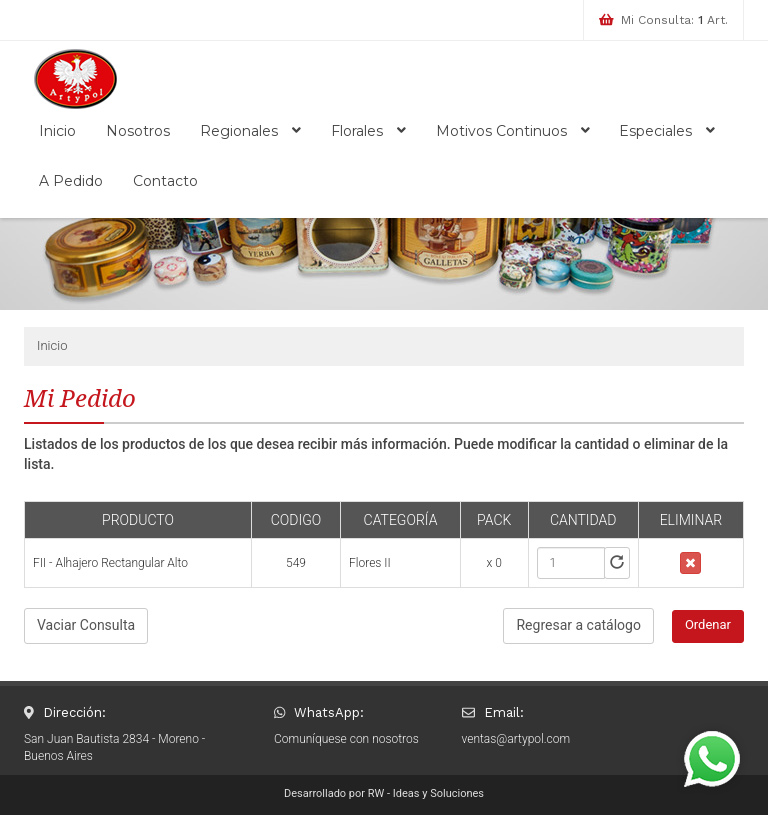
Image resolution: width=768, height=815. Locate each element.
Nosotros (138, 131)
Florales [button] (368, 131)
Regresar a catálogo (578, 625)
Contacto (165, 181)
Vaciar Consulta (86, 625)
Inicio (57, 131)
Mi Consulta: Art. (674, 20)
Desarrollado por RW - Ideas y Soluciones (384, 793)
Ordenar (708, 624)
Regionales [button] (250, 131)
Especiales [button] (667, 131)
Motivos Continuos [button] (513, 131)
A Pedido (71, 181)
